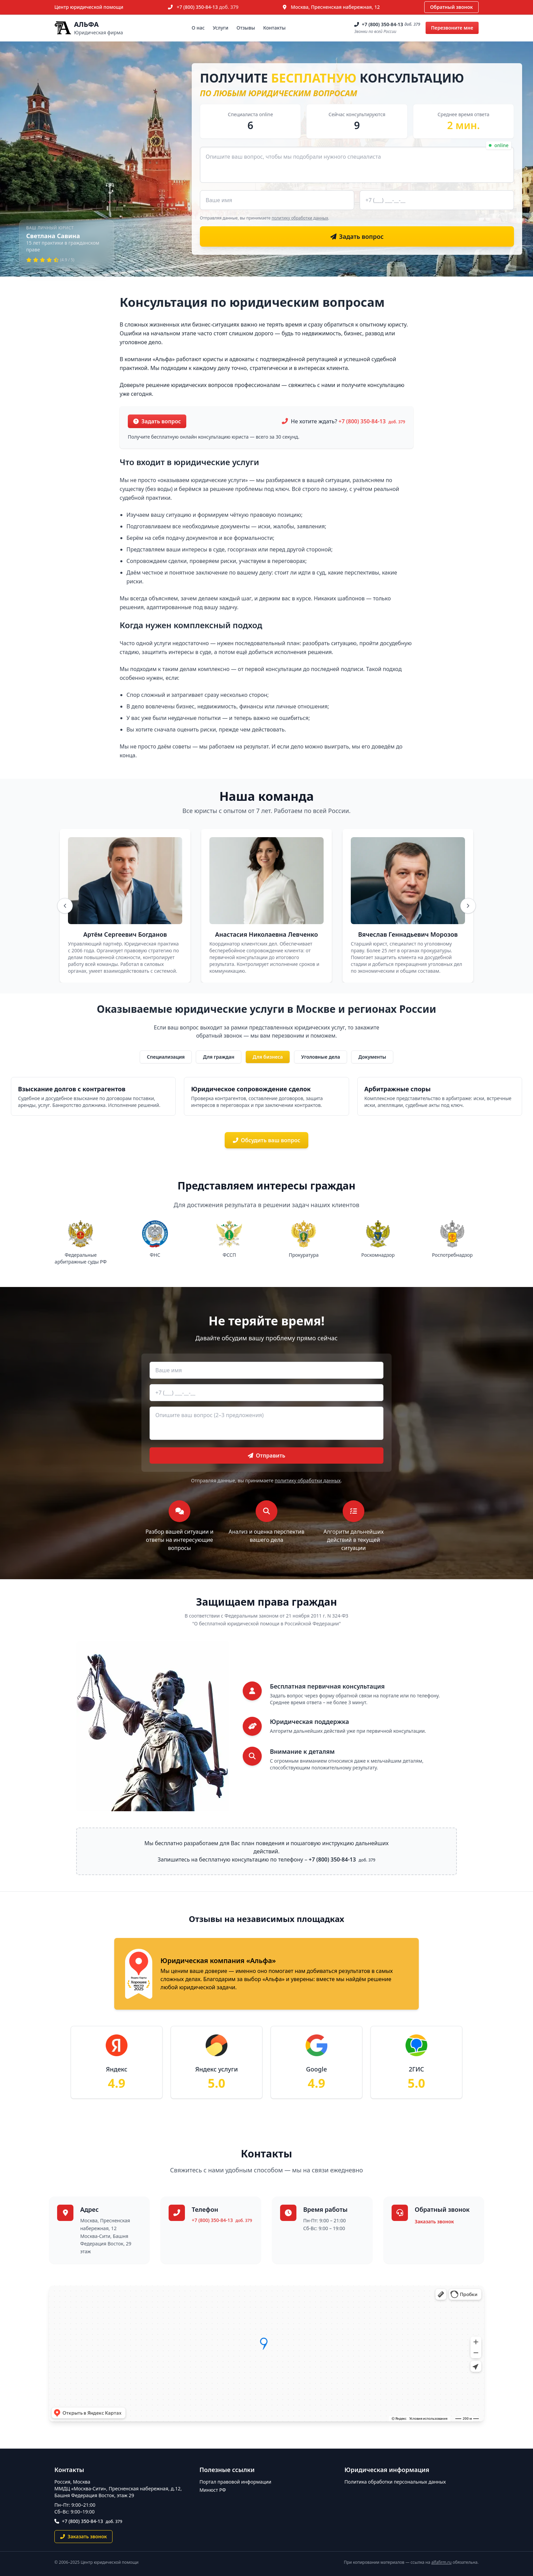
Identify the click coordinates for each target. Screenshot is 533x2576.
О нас (198, 27)
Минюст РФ (213, 2490)
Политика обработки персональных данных (395, 2481)
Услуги (220, 27)
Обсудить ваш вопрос (266, 1140)
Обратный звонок (451, 7)
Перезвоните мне (452, 27)
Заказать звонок (434, 2221)
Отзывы (246, 27)
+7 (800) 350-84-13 (208, 7)
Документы (372, 1057)
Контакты (274, 27)
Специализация (166, 1057)
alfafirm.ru (441, 2562)
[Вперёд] (468, 906)
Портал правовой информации (236, 2481)
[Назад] (65, 906)
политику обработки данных (300, 218)
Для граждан (218, 1057)
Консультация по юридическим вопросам (252, 302)
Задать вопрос (157, 421)
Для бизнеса (268, 1057)
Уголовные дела (320, 1057)
